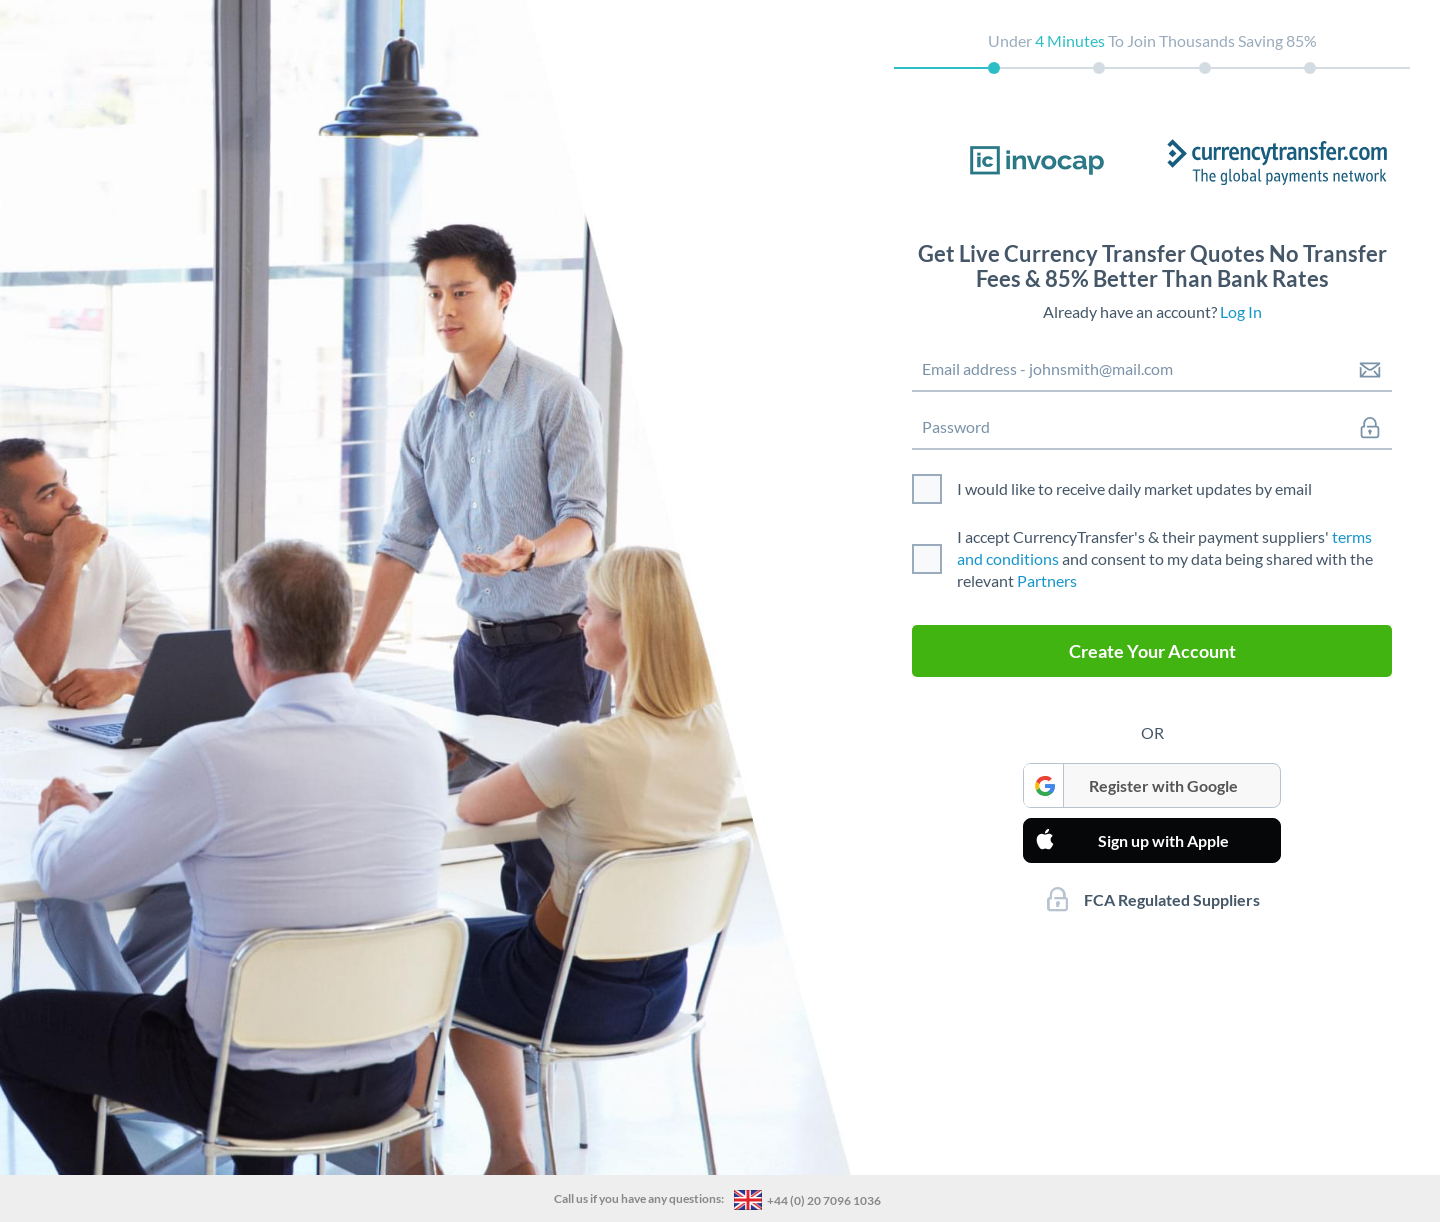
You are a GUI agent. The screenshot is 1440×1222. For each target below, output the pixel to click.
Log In (1241, 311)
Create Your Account (1152, 651)
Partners (1047, 580)
